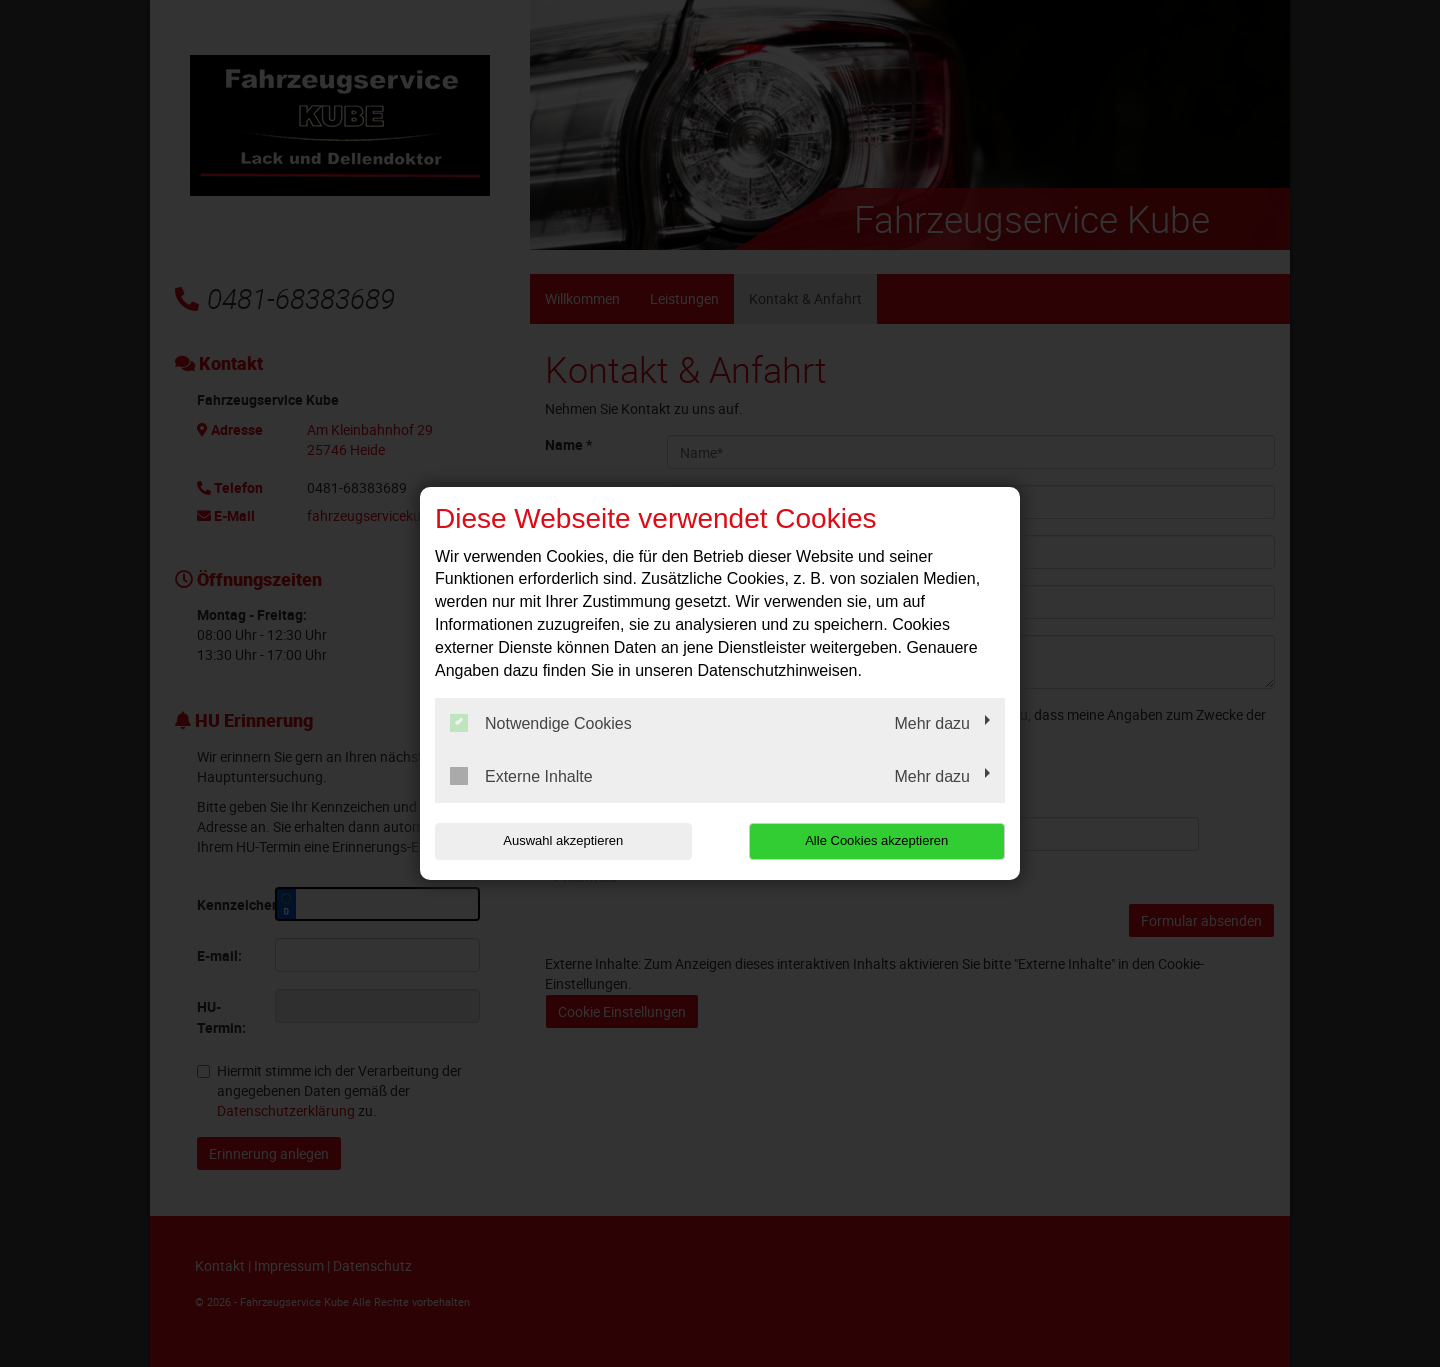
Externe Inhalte (521, 776)
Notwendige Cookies (541, 723)
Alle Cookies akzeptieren (876, 840)
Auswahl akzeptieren (563, 840)
